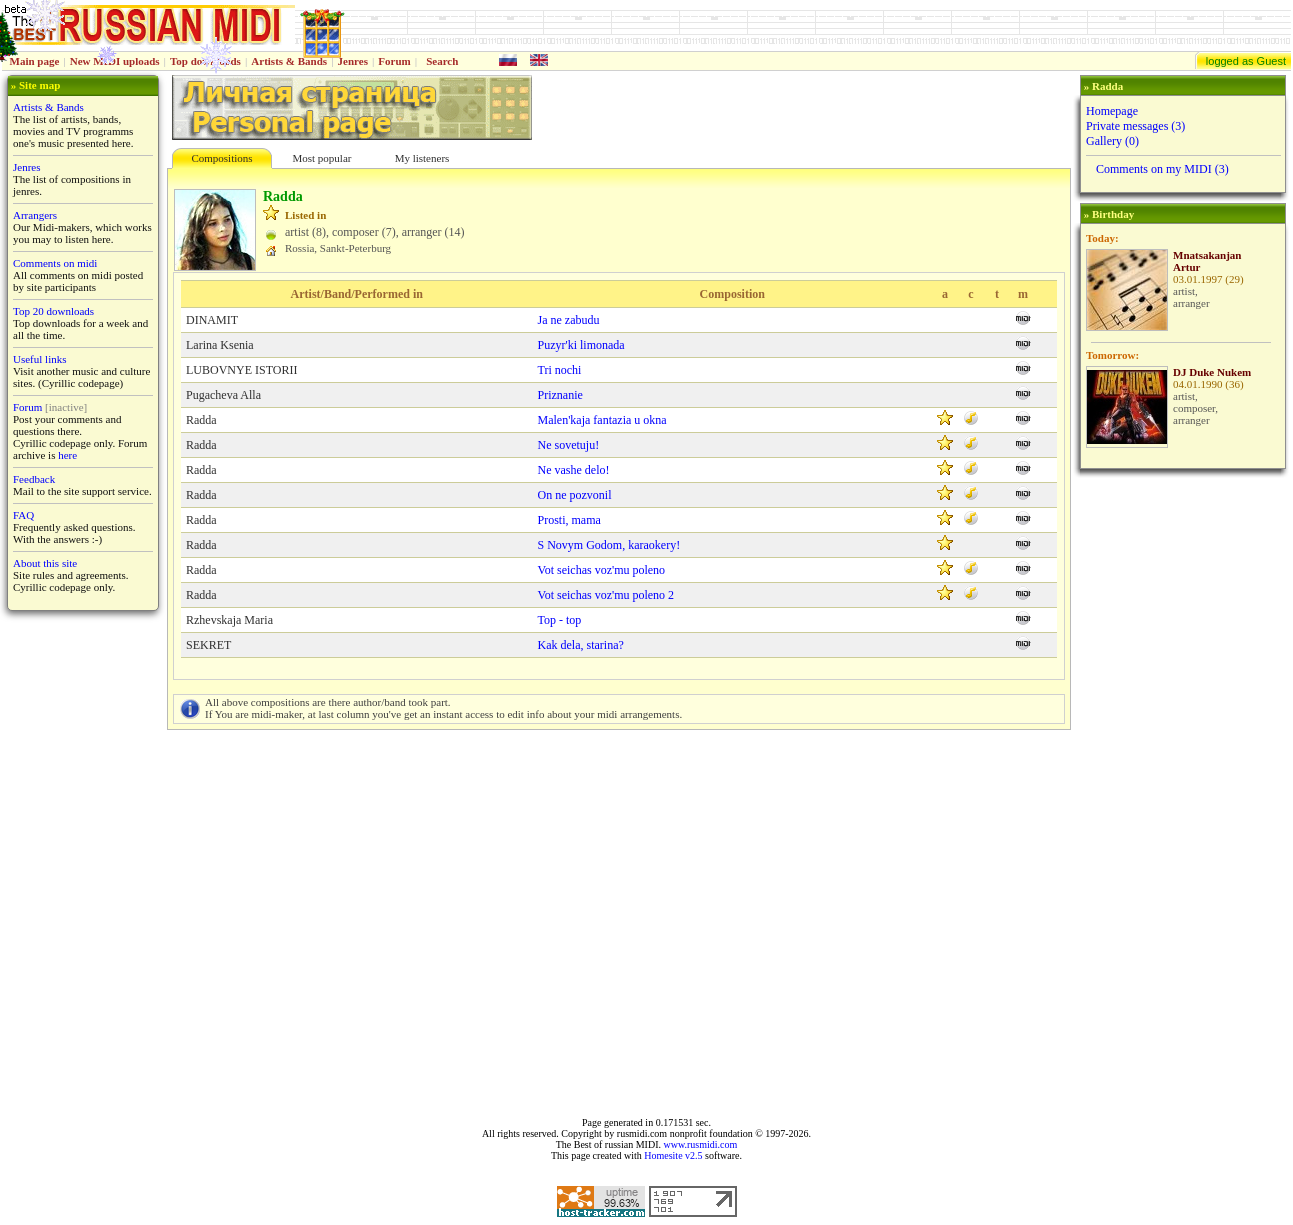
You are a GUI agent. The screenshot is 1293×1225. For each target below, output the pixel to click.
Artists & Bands (289, 61)
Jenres (353, 61)
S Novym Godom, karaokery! (609, 545)
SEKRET (208, 645)
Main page (35, 61)
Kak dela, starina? (581, 645)
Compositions (221, 158)
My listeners (422, 158)
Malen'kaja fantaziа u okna (602, 420)
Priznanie (560, 395)
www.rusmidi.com (700, 1144)
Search (442, 61)
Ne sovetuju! (569, 445)
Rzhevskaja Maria (229, 620)
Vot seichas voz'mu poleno (602, 570)
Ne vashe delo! (574, 470)
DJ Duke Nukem (1212, 372)
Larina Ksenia (220, 345)
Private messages (1135, 126)
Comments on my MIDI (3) (1162, 169)
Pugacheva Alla (223, 395)
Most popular (322, 158)
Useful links (39, 359)
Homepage (1112, 111)
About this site (45, 563)
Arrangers (35, 215)
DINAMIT (212, 320)
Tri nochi (560, 370)
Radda (201, 420)
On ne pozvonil (575, 495)
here (67, 455)
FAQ (23, 515)
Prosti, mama (569, 520)
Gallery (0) (1112, 141)
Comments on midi (55, 263)
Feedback (34, 479)
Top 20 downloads (53, 311)
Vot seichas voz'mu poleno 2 (606, 595)
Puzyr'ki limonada (581, 345)
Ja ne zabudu (569, 320)
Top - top (560, 620)
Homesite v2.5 (673, 1155)
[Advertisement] (1181, 793)
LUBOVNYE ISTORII (241, 370)
